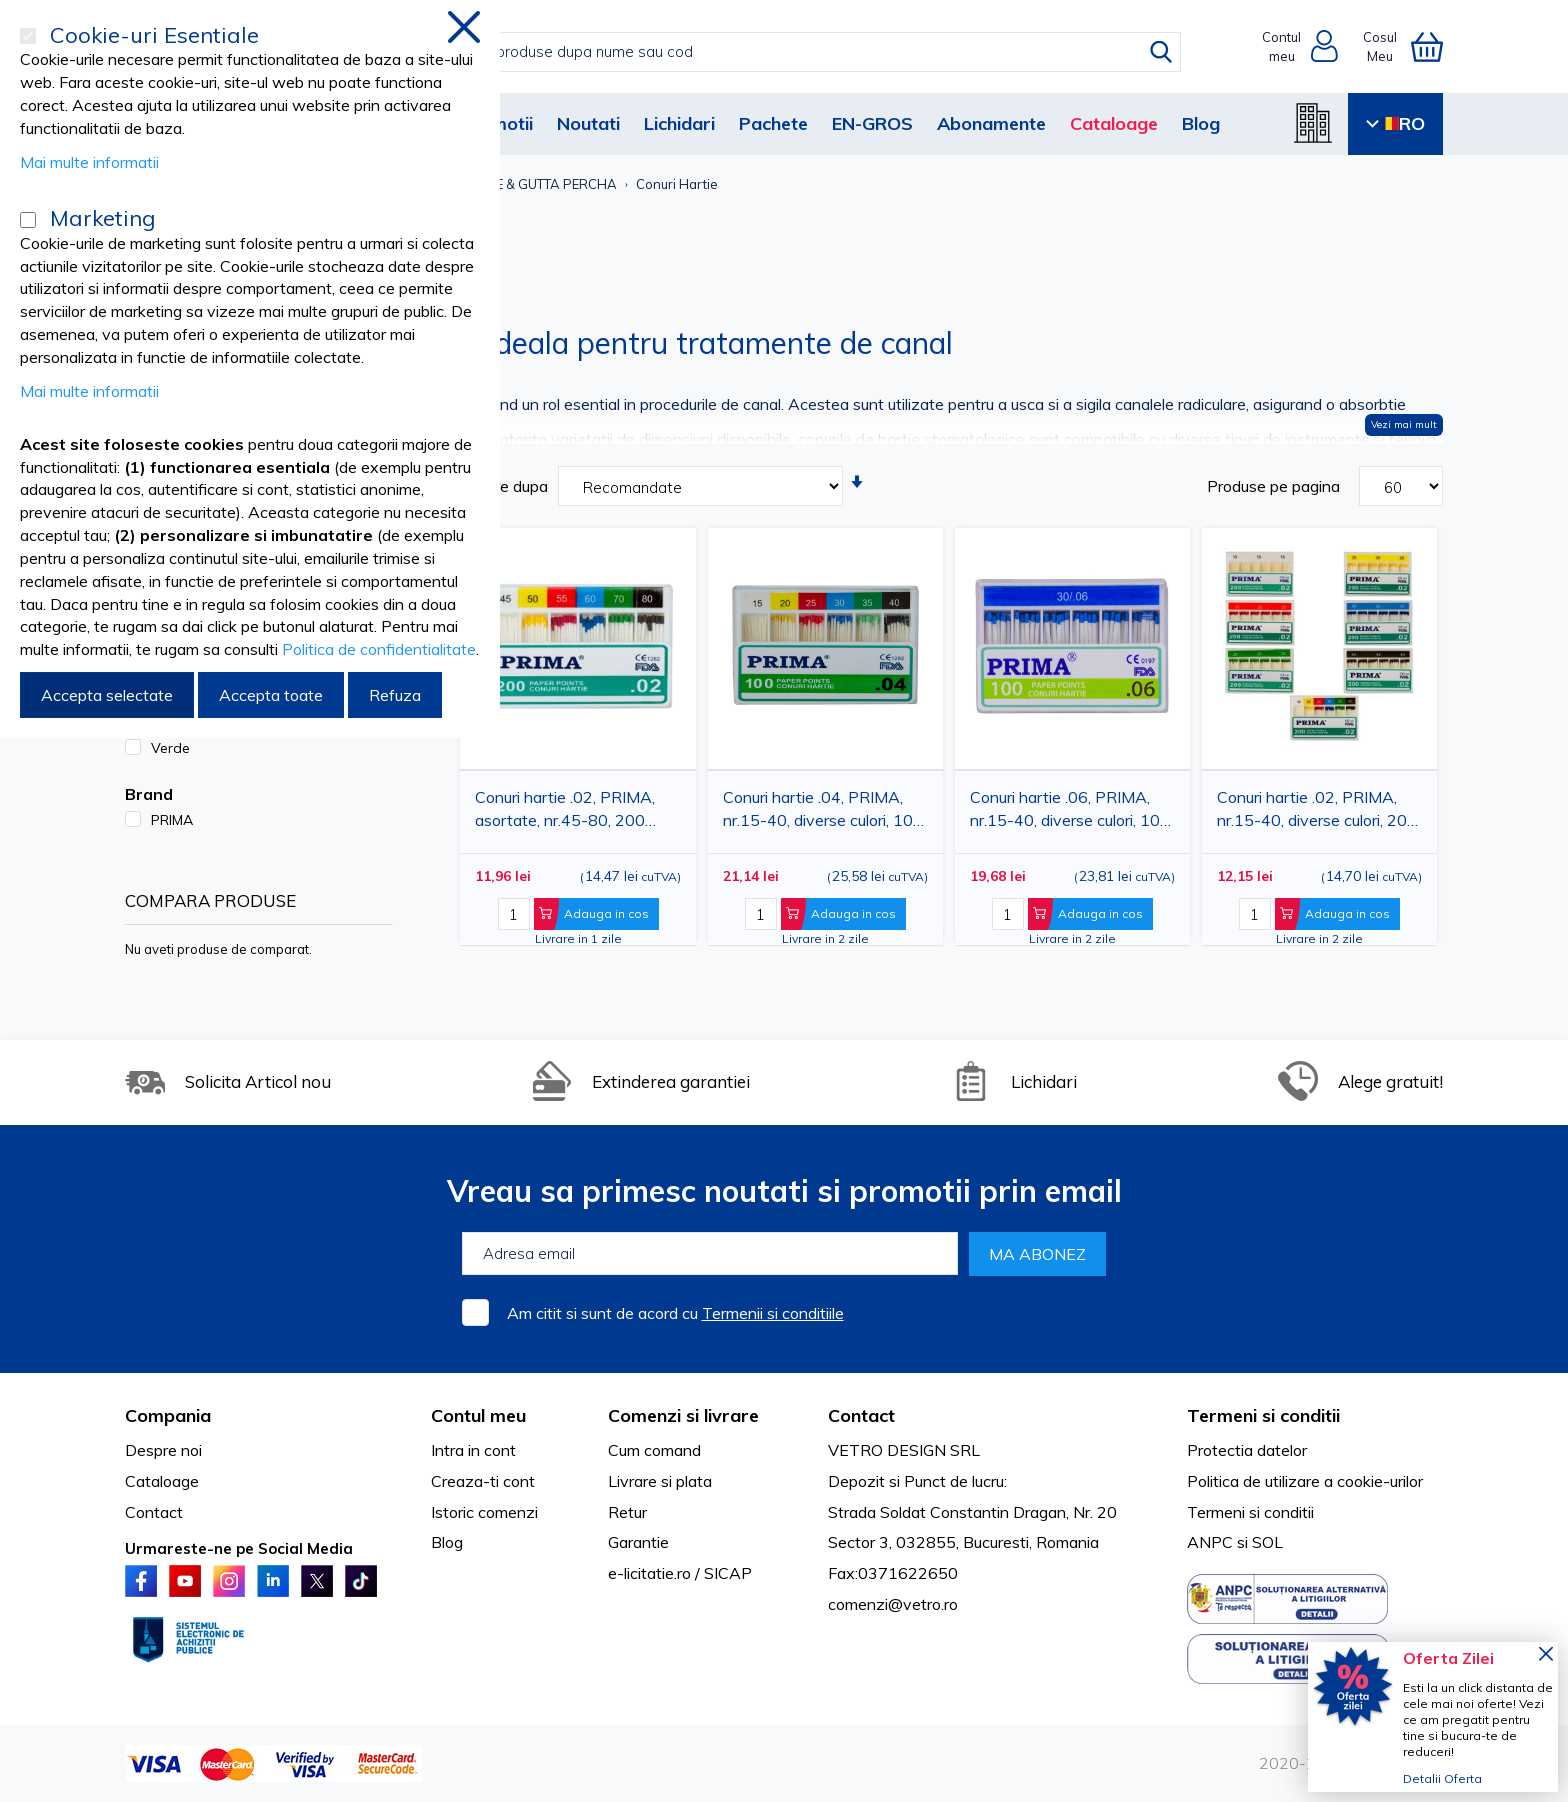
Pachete (773, 123)
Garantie (638, 1542)
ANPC (1210, 1542)
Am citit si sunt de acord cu (675, 1313)
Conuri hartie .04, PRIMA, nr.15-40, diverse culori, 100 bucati (823, 812)
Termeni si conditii (1250, 1512)
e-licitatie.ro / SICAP (680, 1573)
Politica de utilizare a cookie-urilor (1305, 1481)
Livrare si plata (660, 1481)
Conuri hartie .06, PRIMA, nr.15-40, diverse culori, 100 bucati (1070, 812)
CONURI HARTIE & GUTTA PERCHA (511, 184)
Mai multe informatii (89, 162)
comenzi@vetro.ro (893, 1604)
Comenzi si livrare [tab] (683, 1415)
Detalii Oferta (1442, 1778)
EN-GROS (872, 123)
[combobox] (804, 52)
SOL (1267, 1542)
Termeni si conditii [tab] (1263, 1415)
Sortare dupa (501, 486)
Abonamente (991, 123)
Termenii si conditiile (773, 1313)
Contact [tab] (861, 1415)
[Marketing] (28, 220)
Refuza (395, 695)
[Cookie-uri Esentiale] (28, 36)
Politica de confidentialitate (379, 649)
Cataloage (1114, 123)
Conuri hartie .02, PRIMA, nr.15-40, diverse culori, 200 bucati (1317, 812)
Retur (627, 1512)
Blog (1201, 123)
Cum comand (654, 1450)
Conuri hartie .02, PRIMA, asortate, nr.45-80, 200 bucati (565, 812)
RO (1395, 123)
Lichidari (679, 123)
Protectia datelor (1247, 1450)
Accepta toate (271, 695)
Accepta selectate (107, 695)
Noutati (588, 123)
